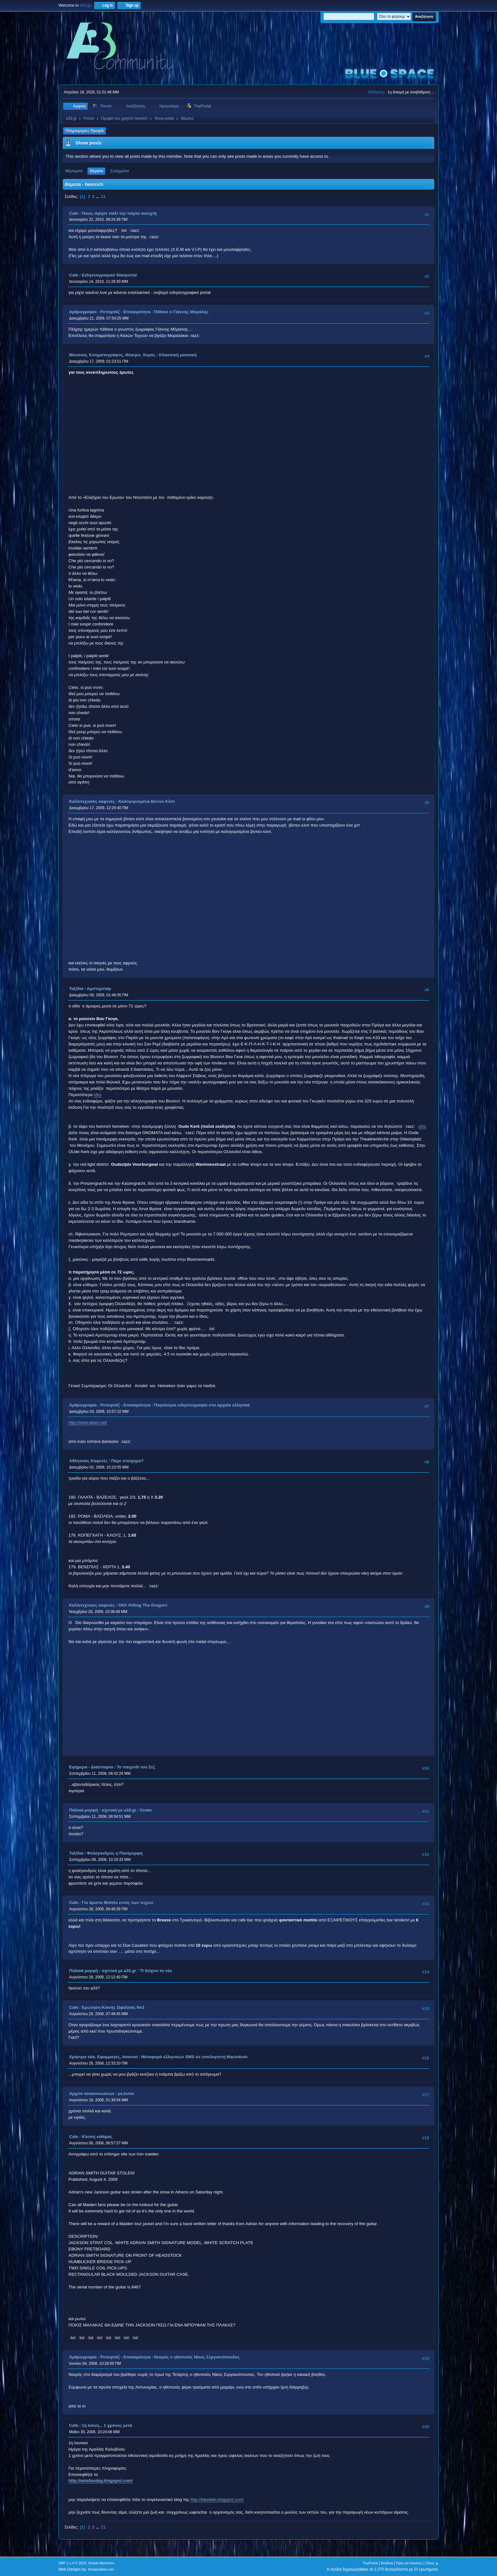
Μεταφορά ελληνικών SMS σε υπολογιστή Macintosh (194, 2056)
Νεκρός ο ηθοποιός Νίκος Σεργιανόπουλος (197, 2357)
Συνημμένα (119, 171)
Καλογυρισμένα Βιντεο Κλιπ (146, 801)
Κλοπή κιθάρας (97, 2136)
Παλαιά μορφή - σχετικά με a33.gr (102, 1810)
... (98, 196)
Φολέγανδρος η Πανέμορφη (115, 1853)
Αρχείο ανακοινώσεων (91, 2093)
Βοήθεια (387, 2563)
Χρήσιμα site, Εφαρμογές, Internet (103, 2056)
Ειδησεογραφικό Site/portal (109, 275)
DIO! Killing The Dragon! (142, 1605)
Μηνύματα (74, 171)
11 (103, 196)
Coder (146, 1810)
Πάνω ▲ (432, 2563)
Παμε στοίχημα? (127, 1460)
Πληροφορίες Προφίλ (84, 131)
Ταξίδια (76, 988)
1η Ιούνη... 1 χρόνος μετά (107, 2425)
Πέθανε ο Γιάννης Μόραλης (181, 311)
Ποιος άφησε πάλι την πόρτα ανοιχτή (119, 213)
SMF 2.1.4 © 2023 (72, 2563)
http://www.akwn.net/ (87, 1422)
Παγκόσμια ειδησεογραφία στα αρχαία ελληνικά (202, 1405)
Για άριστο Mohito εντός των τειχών (117, 1902)
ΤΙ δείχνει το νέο (156, 1970)
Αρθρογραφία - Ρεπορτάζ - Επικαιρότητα (110, 311)
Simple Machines (101, 2563)
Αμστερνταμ (99, 988)
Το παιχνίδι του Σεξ (136, 1767)
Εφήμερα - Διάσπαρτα (91, 1767)
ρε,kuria (126, 2093)
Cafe (73, 213)
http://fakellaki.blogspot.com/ (217, 2499)
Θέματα (96, 171)
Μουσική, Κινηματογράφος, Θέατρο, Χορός (112, 354)
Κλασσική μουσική (178, 354)
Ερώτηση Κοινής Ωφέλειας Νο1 (113, 2007)
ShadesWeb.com (101, 2569)
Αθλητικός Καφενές (88, 1460)
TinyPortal (370, 2563)
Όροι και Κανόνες (409, 2563)
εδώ (97, 1094)
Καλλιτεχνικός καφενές (92, 801)
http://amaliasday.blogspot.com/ (100, 2480)
